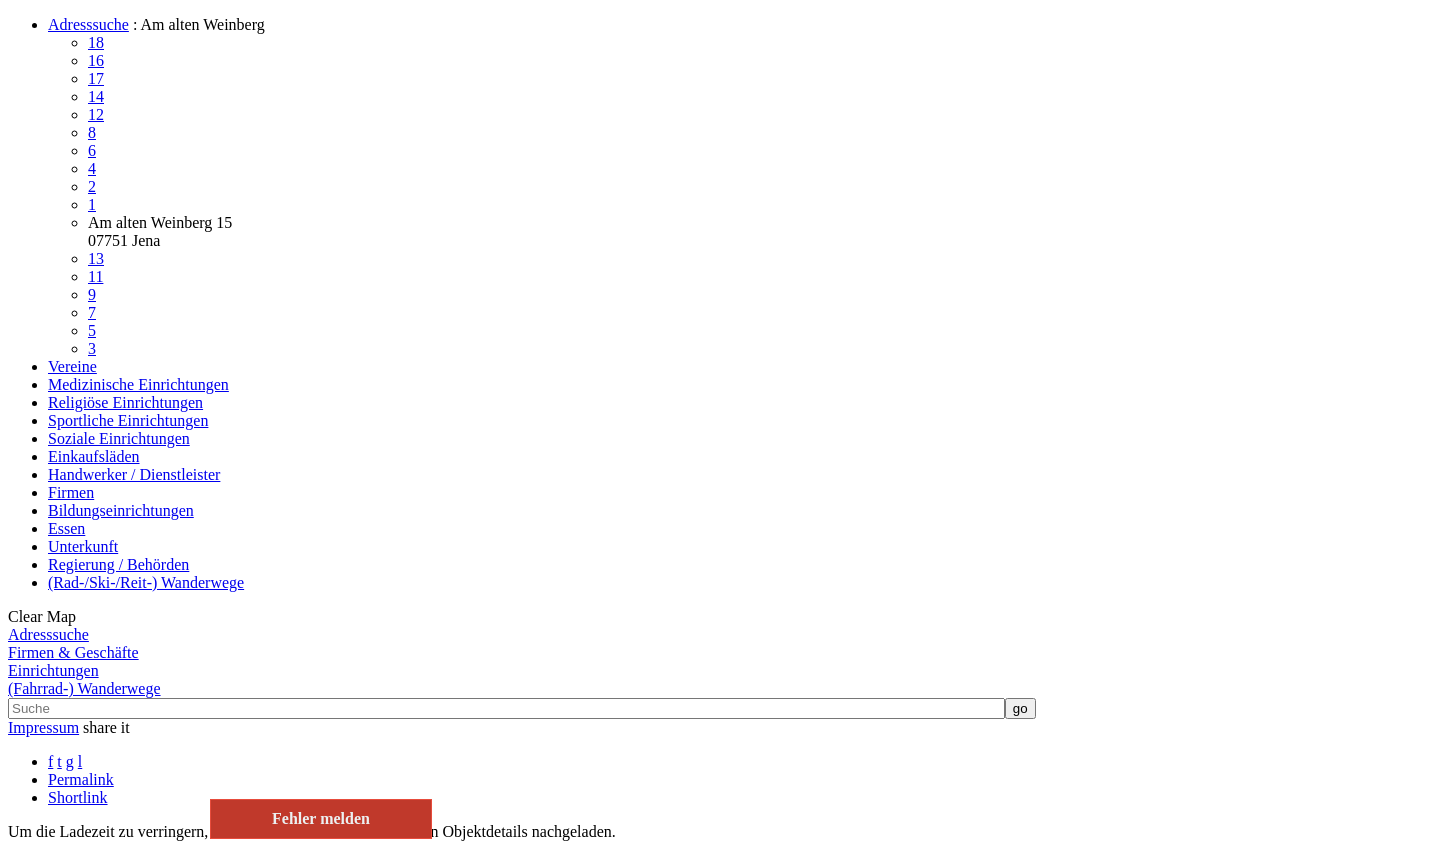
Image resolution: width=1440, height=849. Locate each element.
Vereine (72, 366)
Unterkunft (83, 546)
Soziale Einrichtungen (119, 438)
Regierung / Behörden (118, 564)
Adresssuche (88, 24)
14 (96, 96)
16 (96, 60)
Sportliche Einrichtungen (128, 420)
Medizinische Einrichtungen (138, 384)
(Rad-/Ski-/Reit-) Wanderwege (146, 582)
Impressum (43, 727)
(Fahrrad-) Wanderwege (84, 688)
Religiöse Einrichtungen (125, 402)
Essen (66, 528)
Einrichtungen (53, 670)
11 (95, 276)
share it (106, 727)
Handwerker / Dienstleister (134, 474)
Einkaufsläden (94, 456)
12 (96, 114)
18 (96, 42)
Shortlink (78, 797)
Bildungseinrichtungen (121, 510)
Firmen (71, 492)
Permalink (81, 779)
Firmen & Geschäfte (73, 652)
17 (96, 78)
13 (96, 258)
